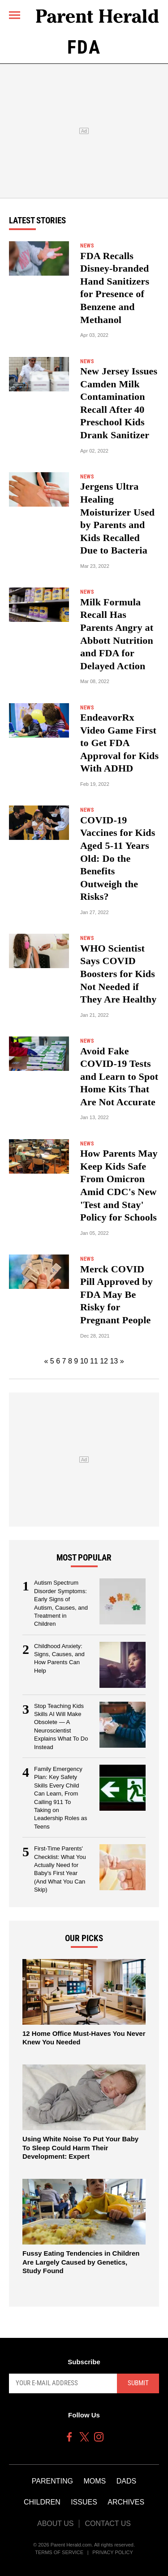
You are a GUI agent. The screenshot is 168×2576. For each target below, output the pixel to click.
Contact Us (108, 2523)
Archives (126, 2502)
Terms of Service (59, 2552)
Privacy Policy (112, 2552)
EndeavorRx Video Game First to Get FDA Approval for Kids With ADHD (119, 743)
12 (104, 1361)
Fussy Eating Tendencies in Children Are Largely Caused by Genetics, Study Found (80, 2261)
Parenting (52, 2481)
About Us (55, 2523)
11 (94, 1361)
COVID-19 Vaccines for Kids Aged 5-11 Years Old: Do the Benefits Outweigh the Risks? (117, 858)
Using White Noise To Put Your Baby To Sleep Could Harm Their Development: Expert (80, 2147)
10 (84, 1361)
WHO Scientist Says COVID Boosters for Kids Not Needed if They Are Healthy (118, 974)
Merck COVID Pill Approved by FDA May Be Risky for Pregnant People (116, 1294)
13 (114, 1361)
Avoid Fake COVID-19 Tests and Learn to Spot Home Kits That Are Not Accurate (119, 1076)
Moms (94, 2481)
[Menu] (14, 15)
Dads (126, 2481)
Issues (84, 2502)
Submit (138, 2383)
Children (42, 2502)
